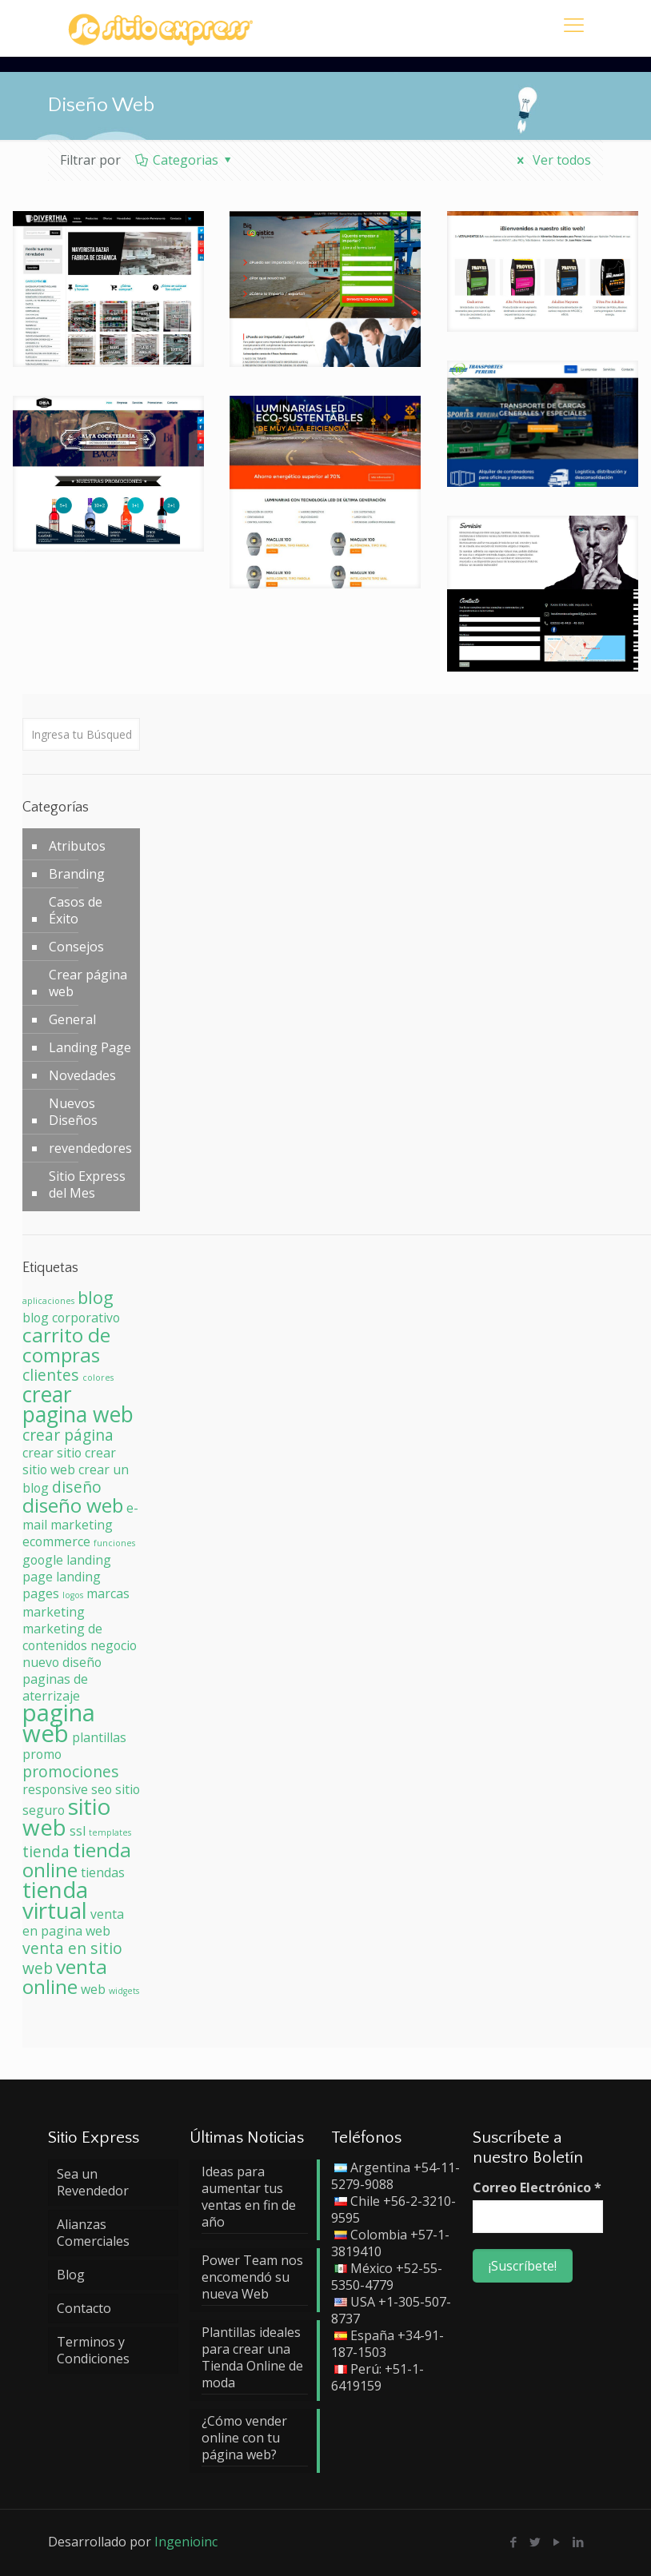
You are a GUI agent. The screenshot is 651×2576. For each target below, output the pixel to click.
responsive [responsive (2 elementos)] (55, 1789)
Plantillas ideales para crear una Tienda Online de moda (252, 2357)
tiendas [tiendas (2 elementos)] (103, 1872)
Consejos (76, 946)
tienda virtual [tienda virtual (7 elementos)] (55, 1899)
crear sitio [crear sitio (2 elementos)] (52, 1452)
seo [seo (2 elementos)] (101, 1789)
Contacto (84, 2308)
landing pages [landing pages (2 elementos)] (61, 1585)
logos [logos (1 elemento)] (72, 1595)
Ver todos (551, 160)
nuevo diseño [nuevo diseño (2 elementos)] (62, 1662)
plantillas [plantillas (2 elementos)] (99, 1737)
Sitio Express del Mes (87, 1184)
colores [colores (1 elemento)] (98, 1377)
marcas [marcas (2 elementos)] (108, 1593)
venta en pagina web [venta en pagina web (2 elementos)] (73, 1922)
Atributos (77, 846)
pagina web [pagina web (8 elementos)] (58, 1723)
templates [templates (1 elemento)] (110, 1832)
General (72, 1019)
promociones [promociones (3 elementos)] (70, 1771)
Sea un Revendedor (93, 2182)
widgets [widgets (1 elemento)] (124, 1990)
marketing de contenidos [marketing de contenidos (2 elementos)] (62, 1637)
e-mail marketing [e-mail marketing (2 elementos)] (80, 1516)
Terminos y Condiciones (93, 2350)
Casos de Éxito (75, 910)
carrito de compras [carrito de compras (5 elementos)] (66, 1345)
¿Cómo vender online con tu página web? (244, 2438)
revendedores (90, 1148)
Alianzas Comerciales (93, 2232)
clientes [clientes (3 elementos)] (50, 1375)
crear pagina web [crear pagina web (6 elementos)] (78, 1404)
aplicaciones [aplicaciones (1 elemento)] (48, 1300)
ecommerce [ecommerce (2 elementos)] (56, 1541)
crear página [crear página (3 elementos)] (68, 1435)
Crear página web (88, 983)
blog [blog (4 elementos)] (96, 1297)
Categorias (185, 160)
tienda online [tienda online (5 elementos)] (76, 1859)
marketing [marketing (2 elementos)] (53, 1612)
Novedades (82, 1075)
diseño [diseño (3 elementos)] (77, 1486)
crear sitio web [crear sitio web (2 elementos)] (69, 1461)
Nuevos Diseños (73, 1112)
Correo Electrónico (537, 2187)
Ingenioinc (186, 2541)
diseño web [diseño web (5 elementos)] (72, 1505)
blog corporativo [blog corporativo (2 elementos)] (71, 1317)
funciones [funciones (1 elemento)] (114, 1543)
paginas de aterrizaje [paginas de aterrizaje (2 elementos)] (55, 1687)
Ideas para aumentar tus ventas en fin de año (249, 2197)
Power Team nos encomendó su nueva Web (252, 2277)
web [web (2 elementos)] (93, 1989)
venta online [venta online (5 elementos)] (64, 1976)
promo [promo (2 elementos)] (42, 1754)
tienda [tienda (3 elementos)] (46, 1851)
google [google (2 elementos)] (42, 1560)
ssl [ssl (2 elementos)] (78, 1831)
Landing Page (90, 1047)
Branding (77, 874)
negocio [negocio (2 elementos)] (113, 1645)
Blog (71, 2274)
